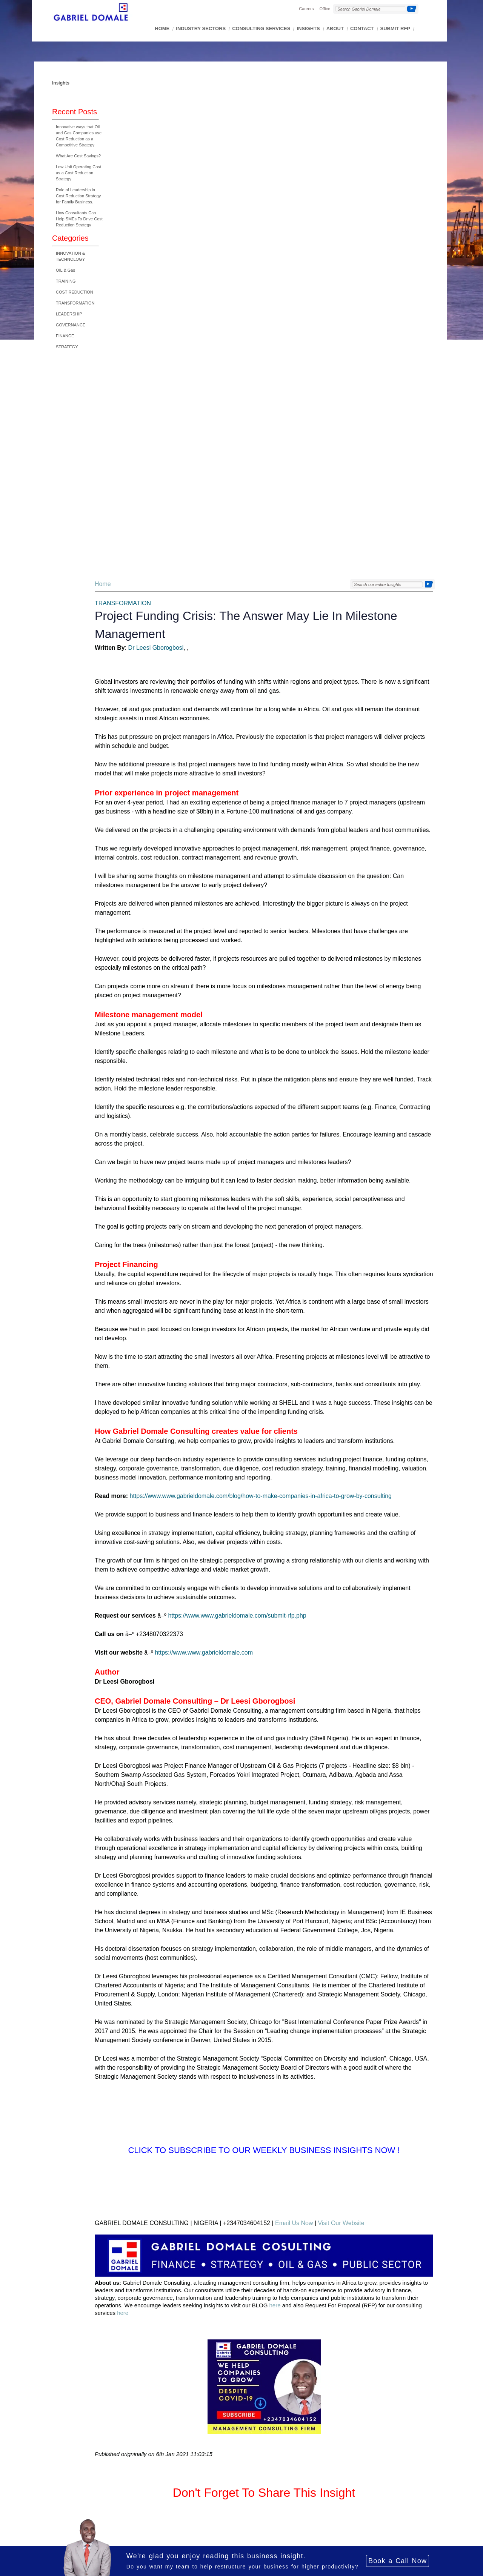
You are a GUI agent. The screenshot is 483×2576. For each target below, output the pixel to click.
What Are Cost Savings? (78, 156)
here (274, 2305)
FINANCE (65, 336)
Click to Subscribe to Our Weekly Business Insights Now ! (264, 2150)
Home (103, 584)
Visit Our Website (341, 2223)
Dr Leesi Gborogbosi (156, 647)
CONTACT (362, 28)
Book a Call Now (397, 2561)
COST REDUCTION (74, 292)
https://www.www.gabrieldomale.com (204, 1652)
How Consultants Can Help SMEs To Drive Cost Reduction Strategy (79, 219)
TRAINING (66, 281)
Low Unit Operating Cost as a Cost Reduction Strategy (78, 173)
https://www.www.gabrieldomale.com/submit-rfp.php (237, 1615)
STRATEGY (67, 346)
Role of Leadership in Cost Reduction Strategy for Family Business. (78, 196)
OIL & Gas (65, 270)
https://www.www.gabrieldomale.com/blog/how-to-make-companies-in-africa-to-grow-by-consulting (260, 1496)
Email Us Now (294, 2223)
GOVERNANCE (70, 325)
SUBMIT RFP (395, 28)
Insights (60, 83)
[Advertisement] (75, 468)
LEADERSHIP (69, 314)
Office (324, 8)
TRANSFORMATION (75, 303)
